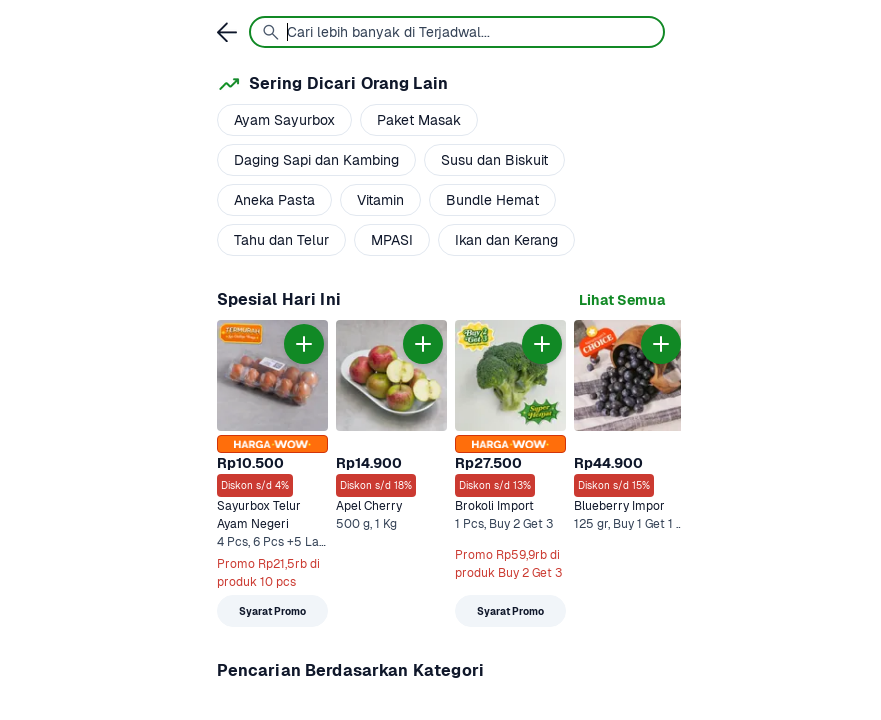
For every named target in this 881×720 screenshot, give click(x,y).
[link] (622, 300)
